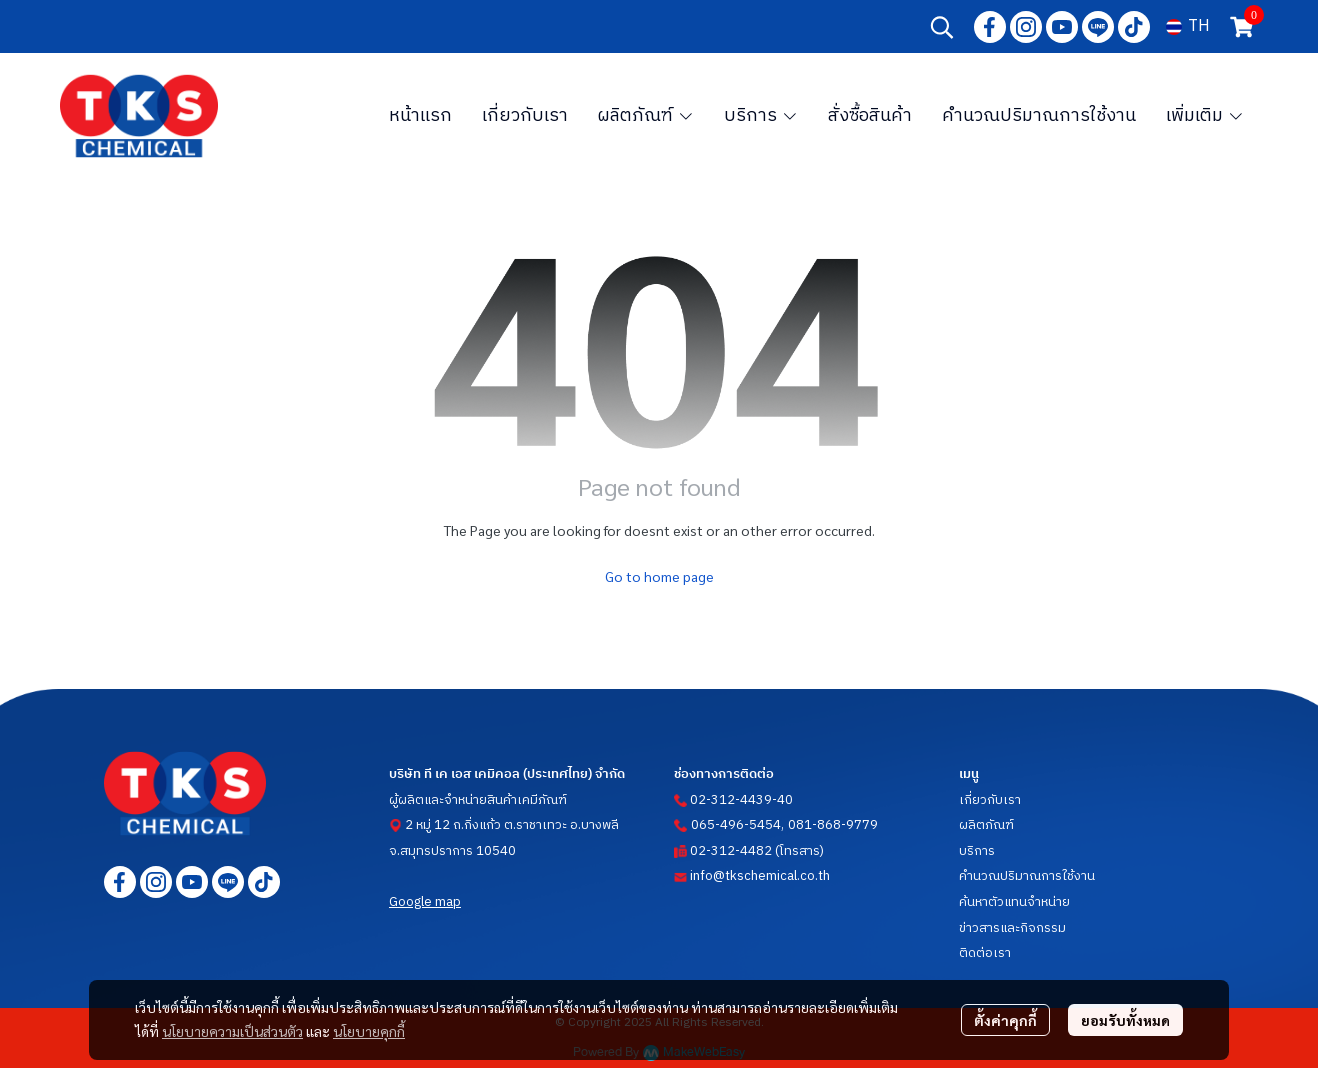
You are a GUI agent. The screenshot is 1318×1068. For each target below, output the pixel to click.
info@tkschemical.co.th (760, 876)
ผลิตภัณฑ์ (986, 825)
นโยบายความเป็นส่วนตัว (232, 1031)
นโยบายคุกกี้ (369, 1031)
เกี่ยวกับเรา (990, 800)
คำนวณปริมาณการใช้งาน (1027, 876)
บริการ (977, 851)
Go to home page (659, 576)
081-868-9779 (833, 825)
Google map (425, 902)
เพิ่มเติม (1205, 116)
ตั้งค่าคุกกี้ (1005, 1020)
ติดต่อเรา (985, 953)
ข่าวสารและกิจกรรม (1012, 928)
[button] (942, 27)
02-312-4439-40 (741, 800)
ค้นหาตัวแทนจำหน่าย (1014, 902)
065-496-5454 (736, 825)
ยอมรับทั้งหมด (1125, 1020)
